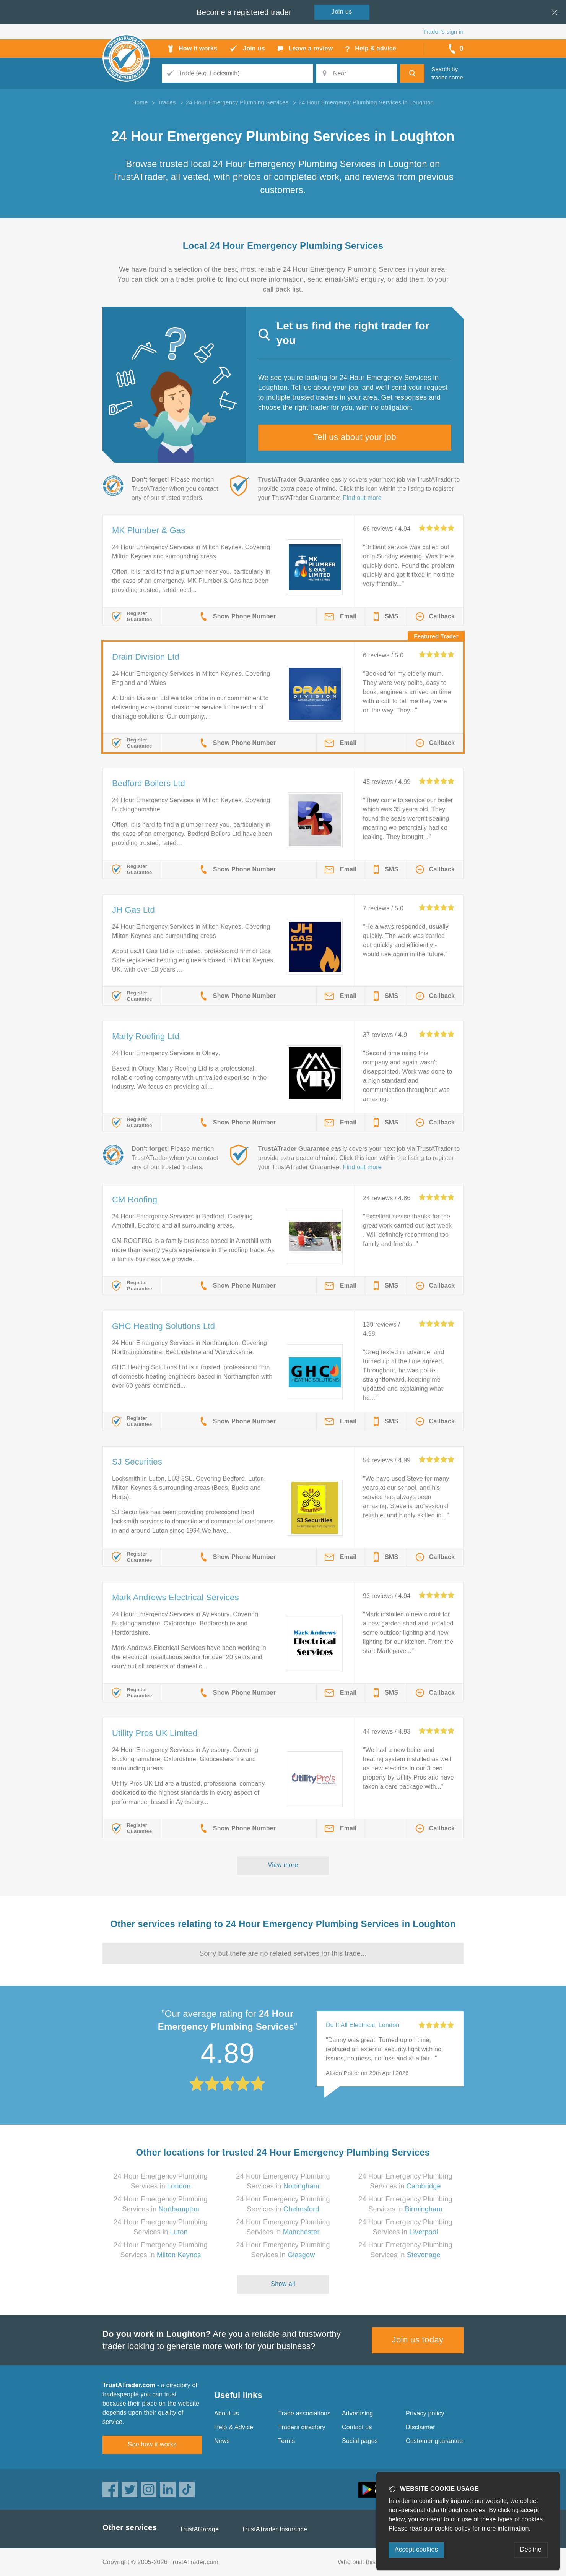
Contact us (357, 2427)
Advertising (357, 2413)
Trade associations (304, 2413)
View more (283, 1865)
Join (342, 11)
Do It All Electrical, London (362, 2025)
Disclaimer (420, 2427)
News (222, 2441)
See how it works (152, 2444)
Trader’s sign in (443, 31)
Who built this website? (370, 2562)
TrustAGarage (199, 2529)
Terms (286, 2441)
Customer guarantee (434, 2441)
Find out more (362, 498)
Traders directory (301, 2427)
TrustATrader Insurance (274, 2529)
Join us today (418, 2339)
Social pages (360, 2441)
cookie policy (453, 2528)
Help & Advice (233, 2427)
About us (226, 2413)
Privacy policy (425, 2413)
